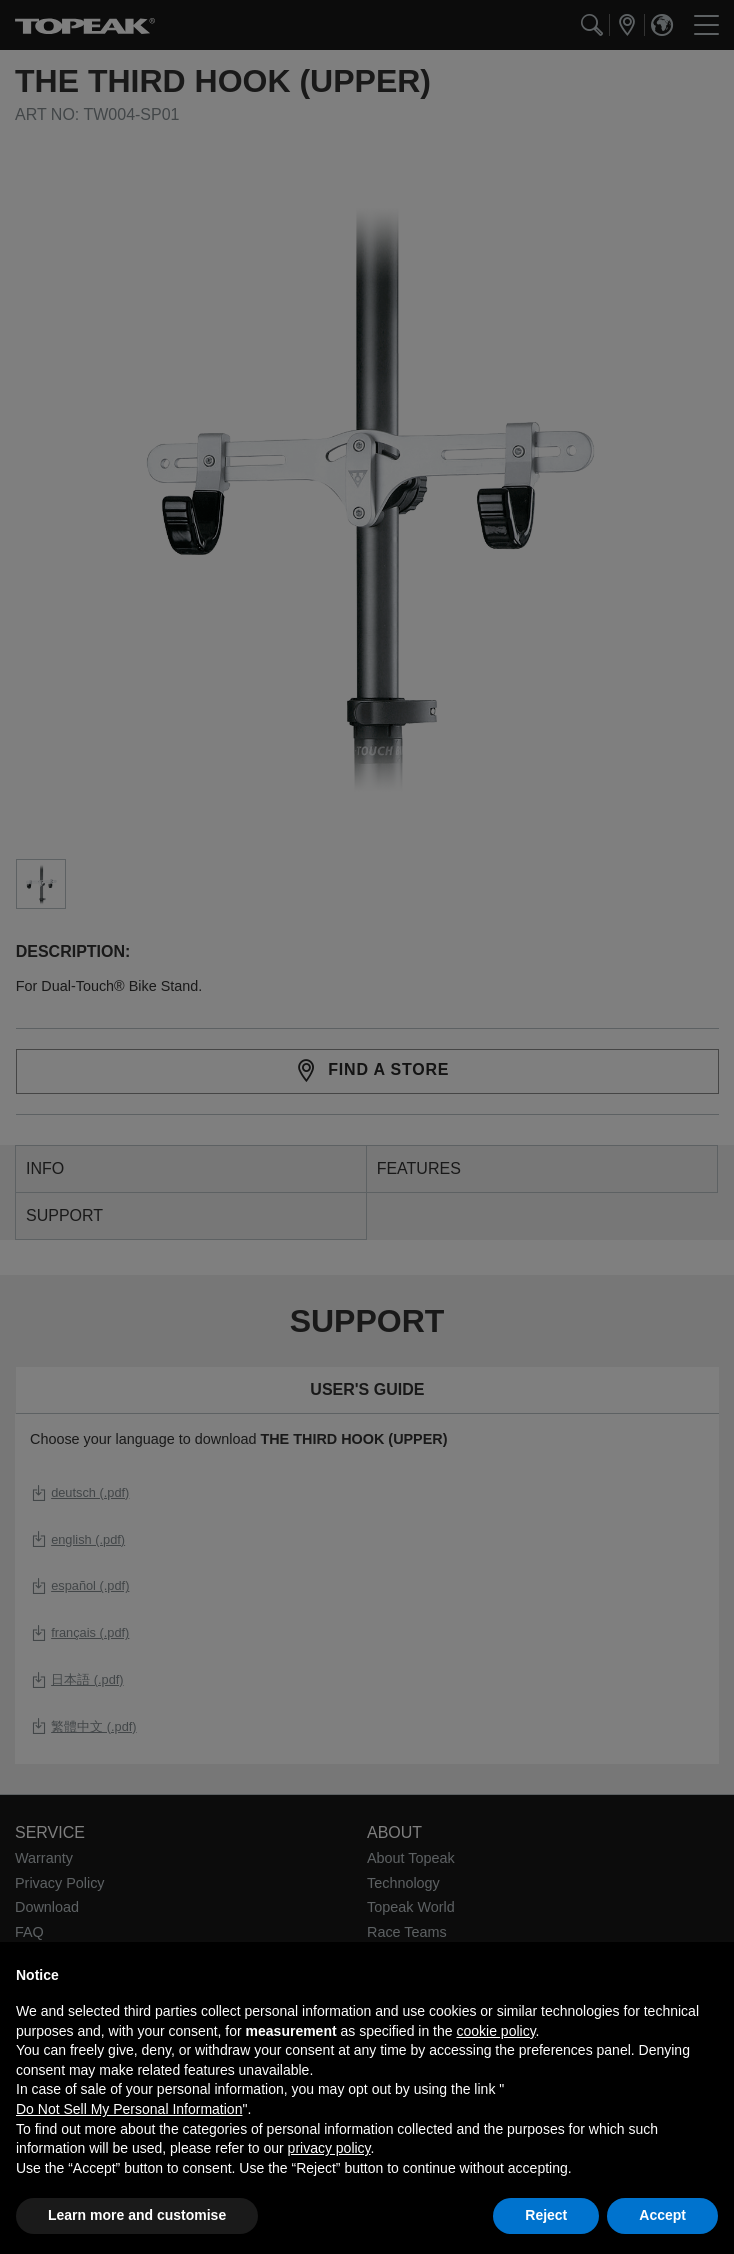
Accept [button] (662, 2215)
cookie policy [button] (495, 2031)
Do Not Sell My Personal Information (129, 2109)
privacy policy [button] (329, 2148)
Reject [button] (546, 2215)
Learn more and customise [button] (137, 2215)
